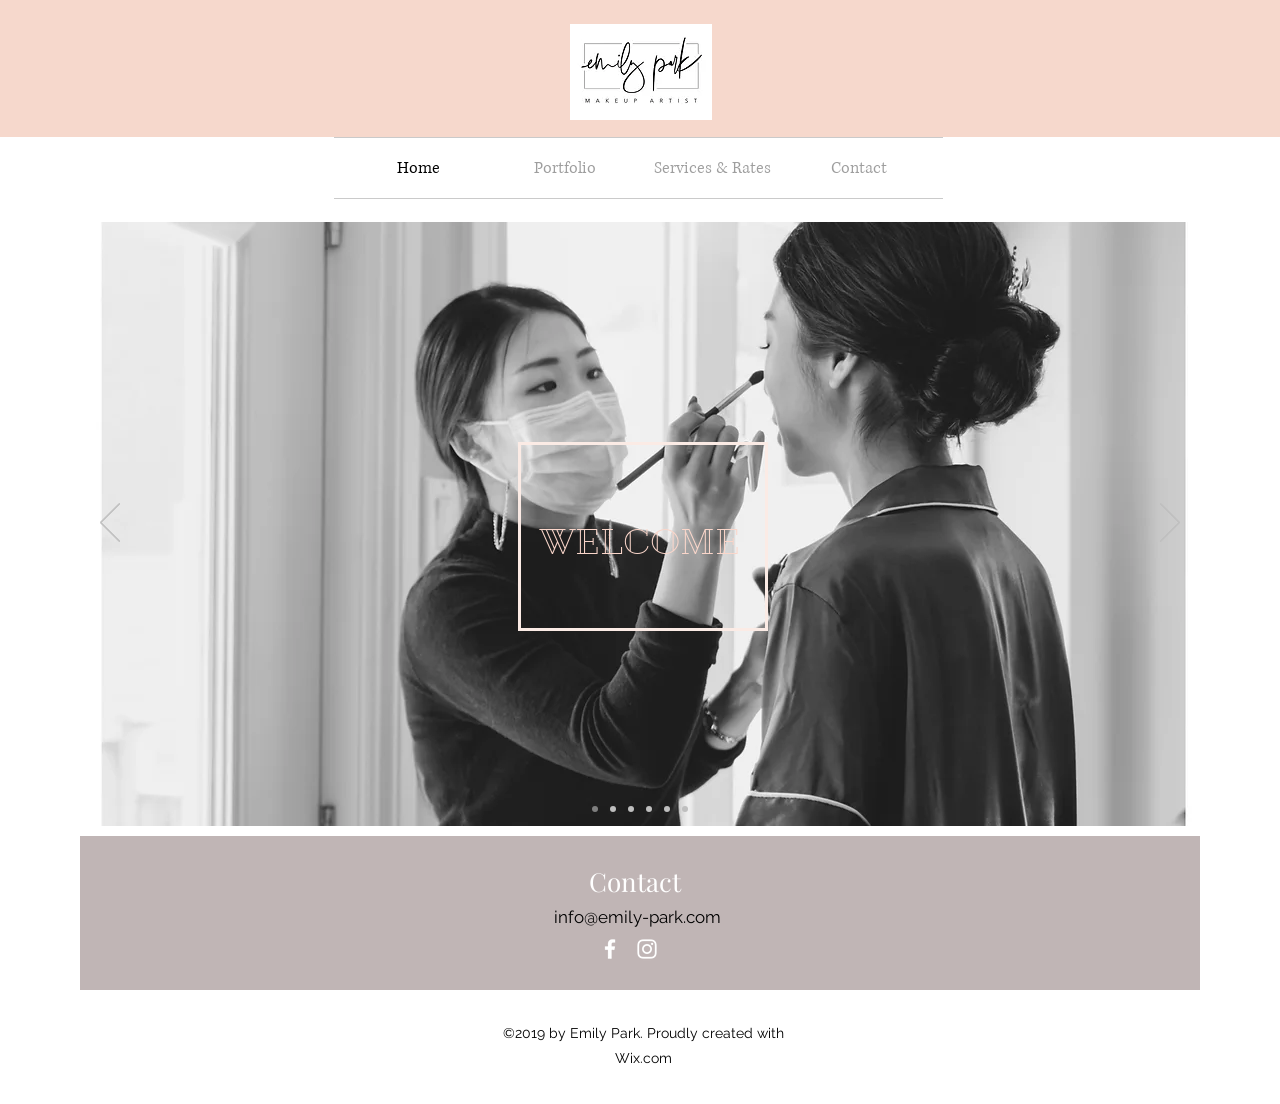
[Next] (1170, 524)
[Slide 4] (595, 809)
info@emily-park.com (637, 917)
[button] (565, 168)
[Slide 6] (649, 809)
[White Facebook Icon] (610, 949)
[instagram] (647, 949)
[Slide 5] (613, 809)
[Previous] (110, 524)
